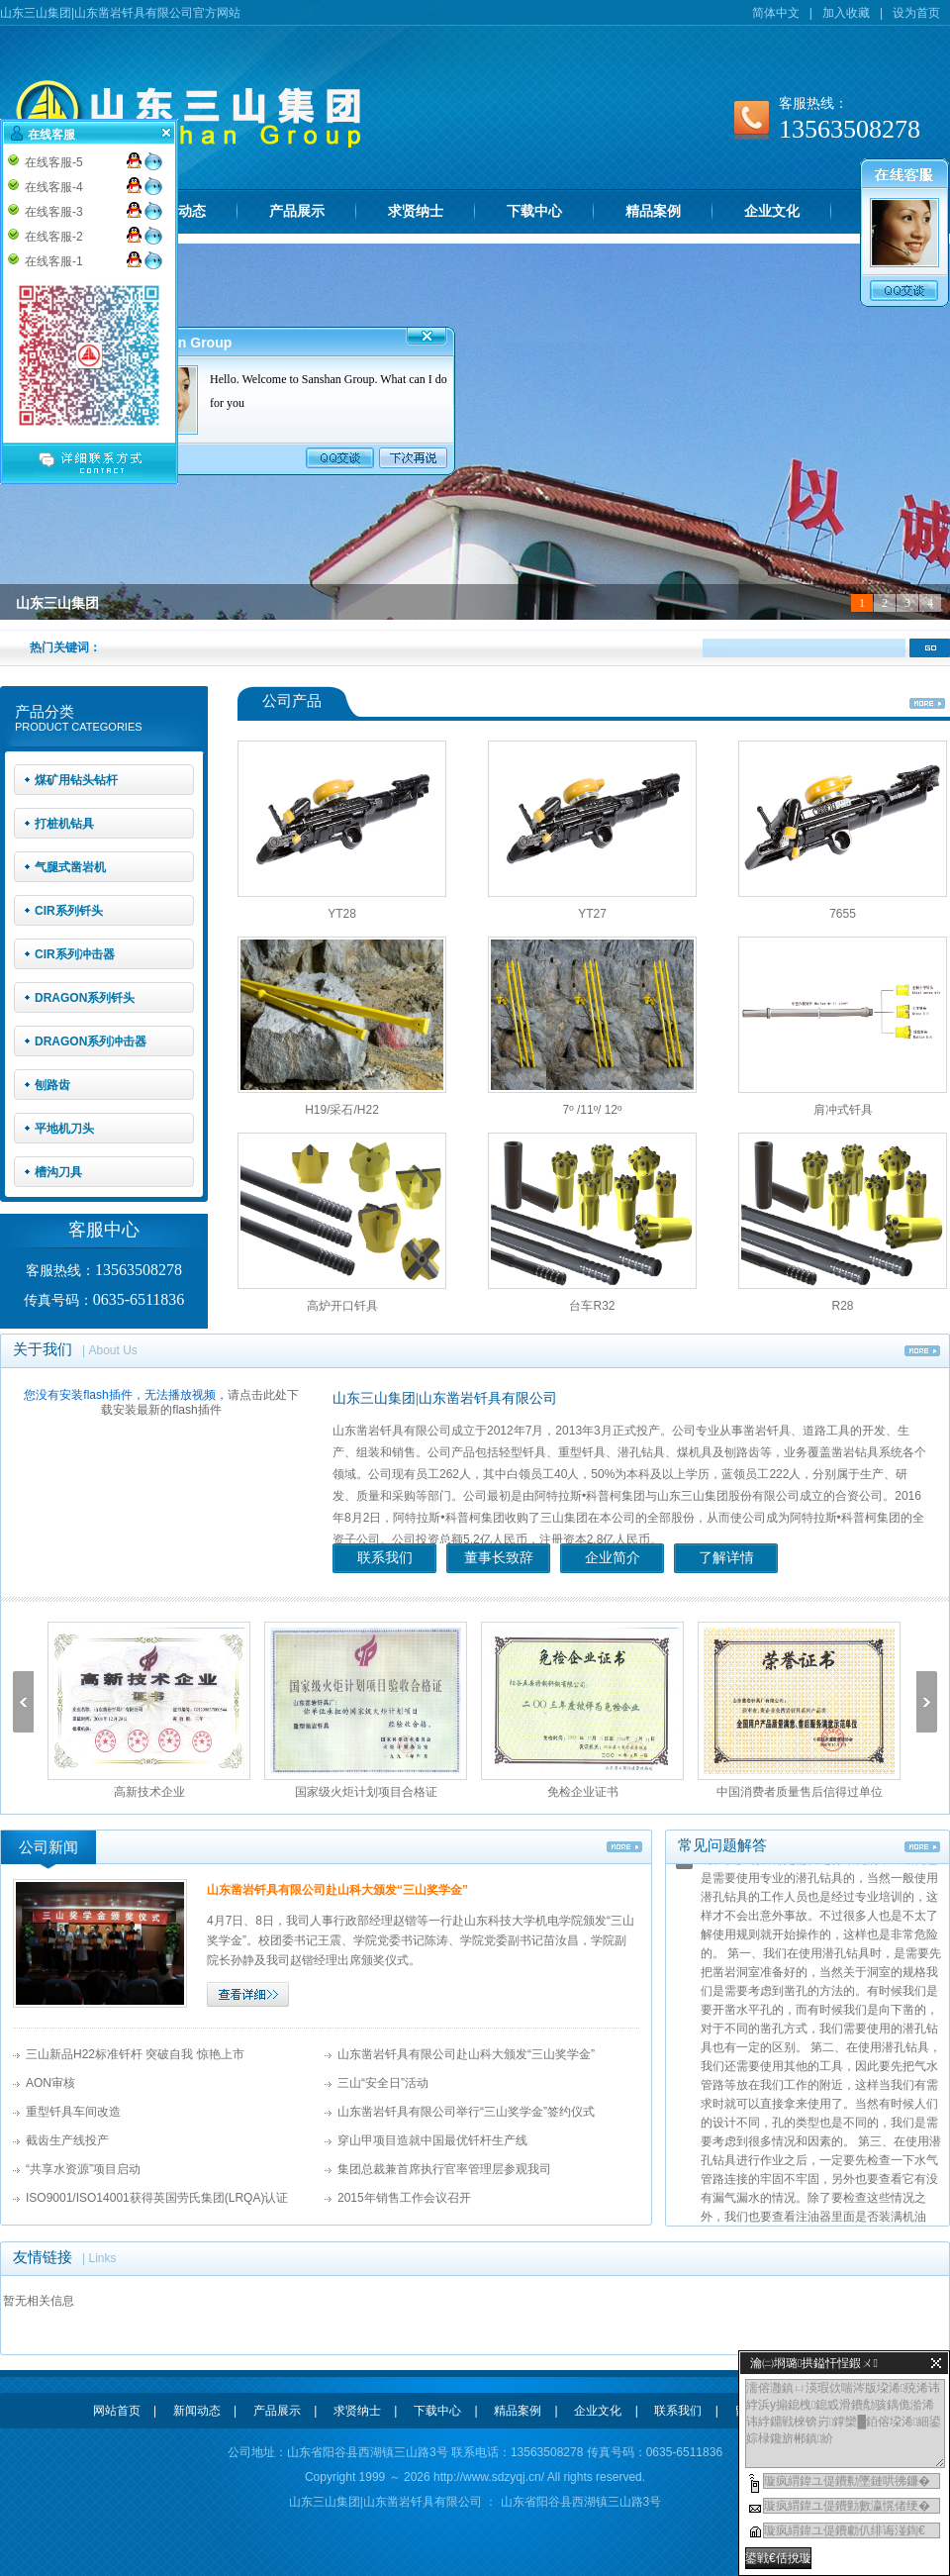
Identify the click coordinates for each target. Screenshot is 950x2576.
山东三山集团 (57, 603)
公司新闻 (48, 1847)
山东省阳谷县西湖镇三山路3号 (579, 2502)
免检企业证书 (582, 1792)
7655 (842, 914)
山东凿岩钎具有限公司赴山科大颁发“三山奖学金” (337, 1890)
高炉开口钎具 (342, 1306)
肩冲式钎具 (843, 1110)
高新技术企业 (149, 1792)
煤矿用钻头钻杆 (76, 780)
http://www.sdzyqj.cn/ (488, 2477)
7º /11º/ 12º (592, 1110)
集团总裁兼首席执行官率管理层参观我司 (444, 2169)
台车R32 (592, 1306)
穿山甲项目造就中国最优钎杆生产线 (432, 2140)
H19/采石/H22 (342, 1110)
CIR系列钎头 (69, 911)
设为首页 (916, 13)
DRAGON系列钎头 (85, 998)
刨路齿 (52, 1085)
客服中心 (104, 1229)
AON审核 (50, 2083)
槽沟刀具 (58, 1172)
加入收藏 (846, 13)
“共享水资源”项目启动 (83, 2169)
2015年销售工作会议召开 (404, 2198)
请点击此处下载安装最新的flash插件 (199, 1402)
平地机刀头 (64, 1129)
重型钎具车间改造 (73, 2112)
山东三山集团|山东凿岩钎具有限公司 (444, 1398)
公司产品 (292, 701)
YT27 (592, 914)
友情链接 (42, 2257)
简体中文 (776, 13)
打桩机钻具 (64, 824)
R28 (842, 1306)
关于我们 (42, 1349)
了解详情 (726, 1557)
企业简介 (612, 1557)
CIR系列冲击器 (75, 954)
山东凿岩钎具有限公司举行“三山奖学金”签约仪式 (466, 2112)
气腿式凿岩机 (70, 867)
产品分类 (44, 712)
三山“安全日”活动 (382, 2083)
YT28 (342, 914)
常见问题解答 (722, 1845)
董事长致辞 (498, 1557)
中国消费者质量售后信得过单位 (799, 1792)
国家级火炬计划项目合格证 (366, 1792)
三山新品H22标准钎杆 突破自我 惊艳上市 (135, 2054)
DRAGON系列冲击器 (90, 1041)
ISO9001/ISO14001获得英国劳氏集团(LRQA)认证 (157, 2198)
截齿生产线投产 (67, 2140)
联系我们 (385, 1557)
